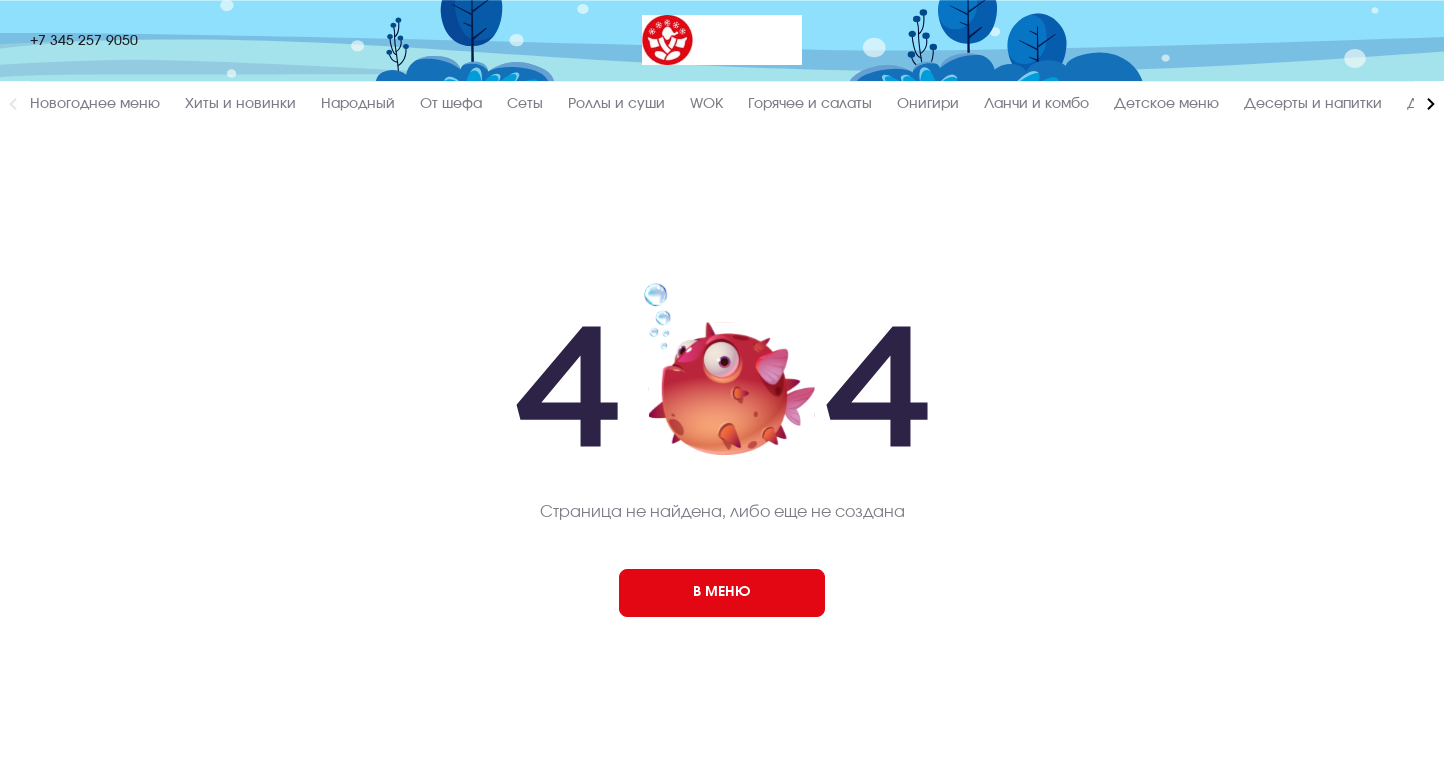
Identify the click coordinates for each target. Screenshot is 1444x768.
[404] (722, 593)
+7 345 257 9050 (84, 41)
